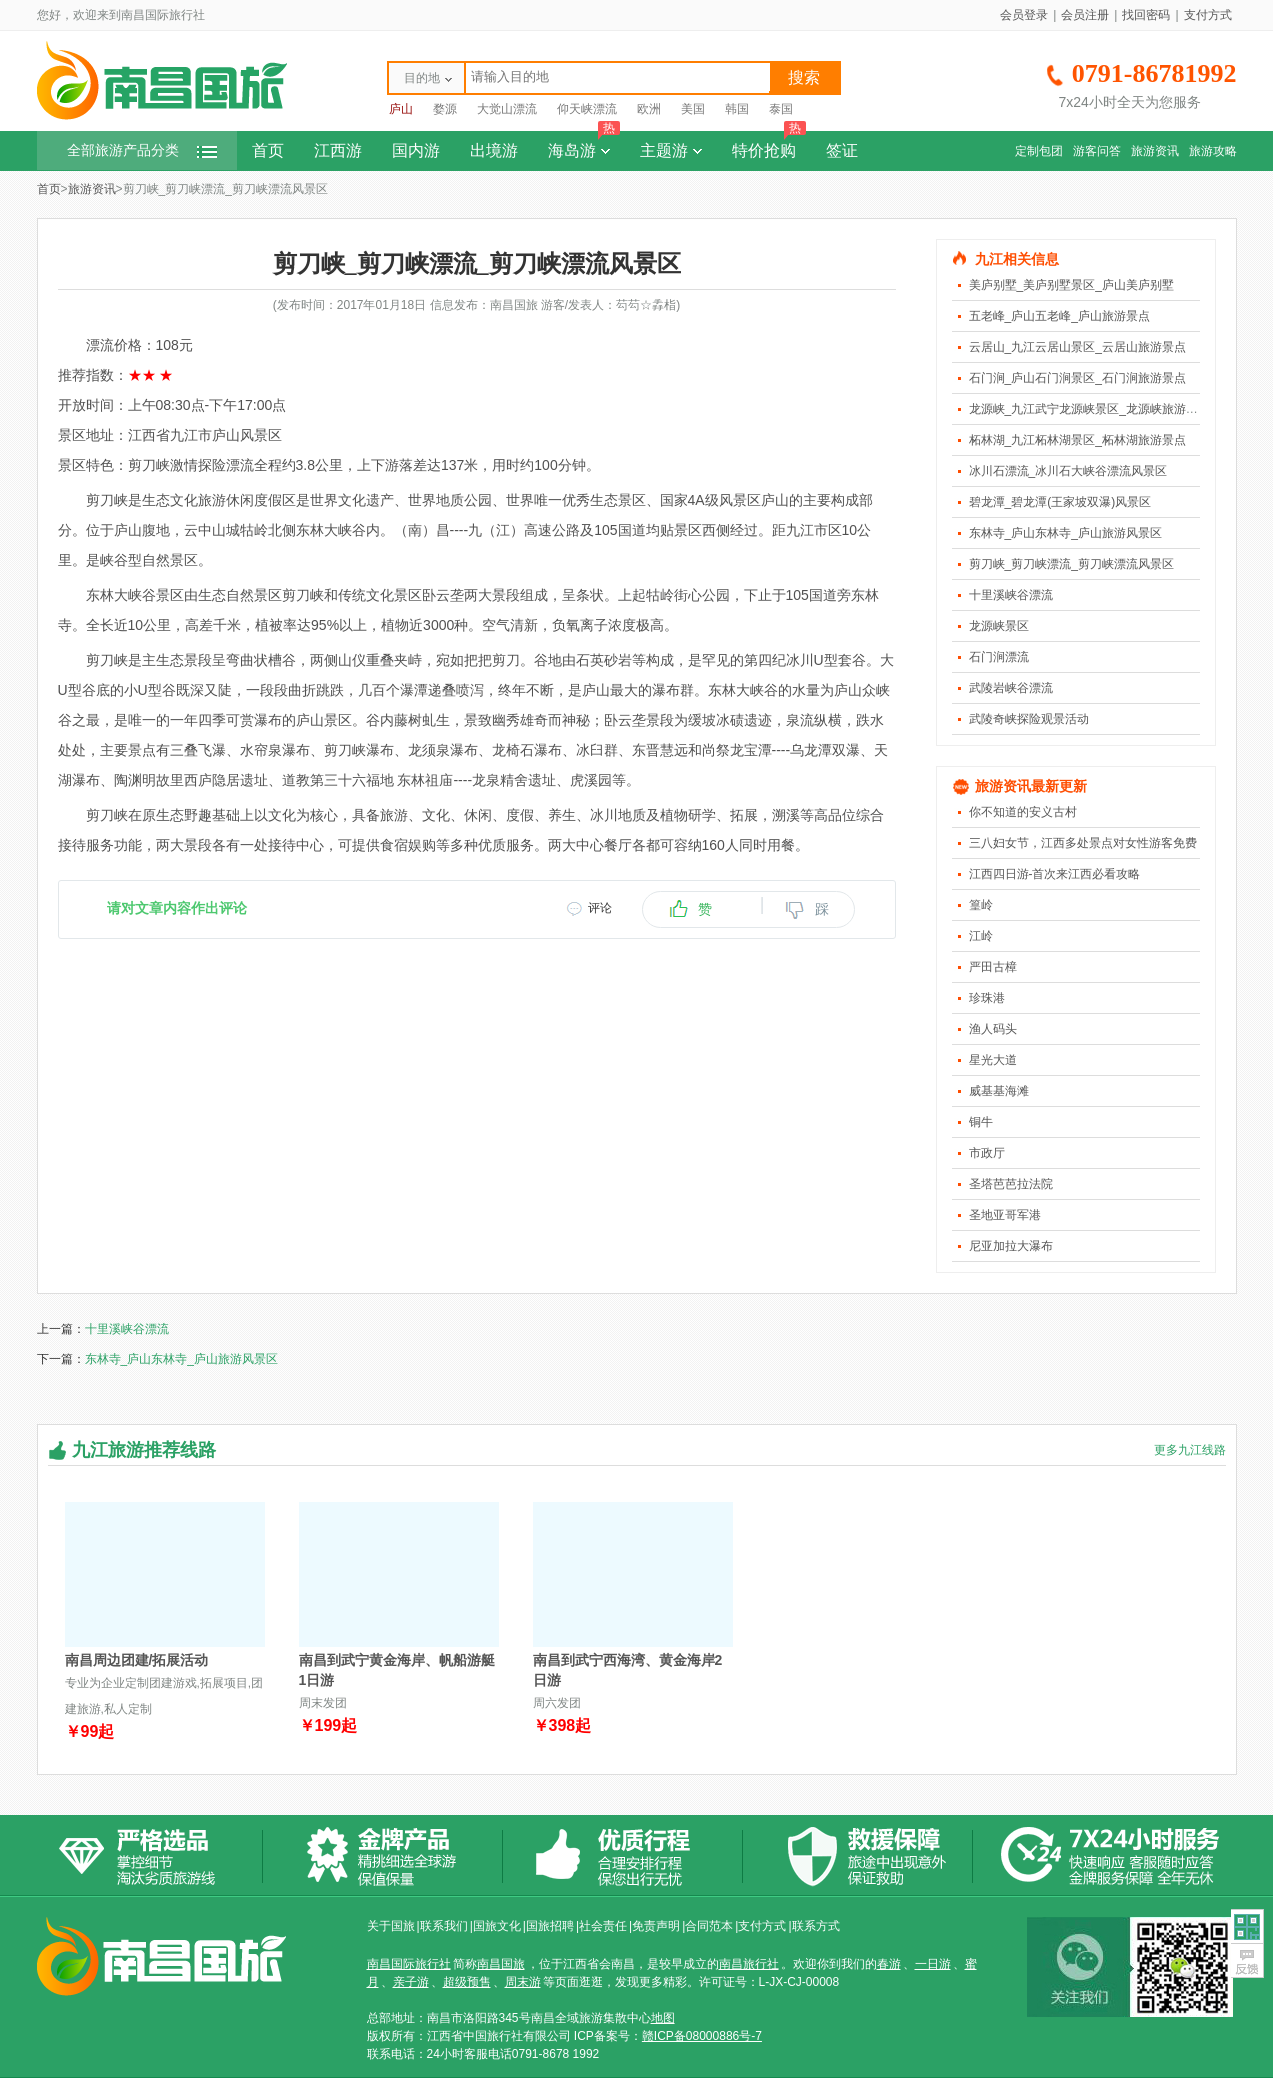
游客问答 (1097, 151)
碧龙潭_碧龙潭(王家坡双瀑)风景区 (1060, 502)
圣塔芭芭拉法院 (1011, 1184)
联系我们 (444, 1926)
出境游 (494, 150)
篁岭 (981, 905)
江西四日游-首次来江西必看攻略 (1055, 874)
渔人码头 (993, 1029)
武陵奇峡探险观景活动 (1029, 719)
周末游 (523, 1982)
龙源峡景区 (999, 626)
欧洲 (649, 109)
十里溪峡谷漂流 (1011, 595)
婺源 (445, 109)
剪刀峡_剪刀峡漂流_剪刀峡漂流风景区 (1071, 564)
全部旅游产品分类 (142, 150)
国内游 (416, 150)
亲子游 (411, 1982)
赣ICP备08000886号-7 (702, 2036)
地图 (663, 2018)
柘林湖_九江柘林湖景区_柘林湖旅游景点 (1077, 440)
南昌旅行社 (749, 1964)
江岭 (981, 936)
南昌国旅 (501, 1964)
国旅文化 (497, 1926)
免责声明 (656, 1926)
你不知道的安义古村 (1023, 812)
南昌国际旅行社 (409, 1964)
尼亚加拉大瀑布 (1011, 1246)
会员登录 (1024, 15)
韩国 (737, 109)
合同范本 (709, 1926)
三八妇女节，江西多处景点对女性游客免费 (1083, 843)
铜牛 (981, 1122)
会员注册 (1085, 15)
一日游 (933, 1964)
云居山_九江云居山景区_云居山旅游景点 (1077, 347)
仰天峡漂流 (587, 109)
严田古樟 (993, 967)
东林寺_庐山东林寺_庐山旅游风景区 (1065, 533)
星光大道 (993, 1060)
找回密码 (1146, 15)
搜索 (804, 77)
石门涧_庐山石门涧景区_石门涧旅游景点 (1077, 378)
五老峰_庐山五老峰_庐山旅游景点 (1059, 316)
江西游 (338, 150)
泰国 (781, 109)
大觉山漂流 (507, 109)
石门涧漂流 (999, 657)
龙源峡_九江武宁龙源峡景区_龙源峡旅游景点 (1089, 409)
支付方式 (1208, 15)
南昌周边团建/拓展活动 (137, 1660)
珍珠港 (987, 998)
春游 (889, 1964)
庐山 (401, 109)
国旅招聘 (550, 1926)
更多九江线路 (1190, 1450)
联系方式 (816, 1926)
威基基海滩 (999, 1091)
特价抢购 (769, 145)
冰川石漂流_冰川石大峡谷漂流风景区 (1068, 471)
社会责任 (603, 1926)
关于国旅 (391, 1926)
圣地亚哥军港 (1005, 1215)
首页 (268, 150)
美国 (693, 109)
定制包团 (1039, 151)
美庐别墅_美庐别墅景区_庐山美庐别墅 (1071, 285)
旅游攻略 (1213, 151)
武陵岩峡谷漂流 (1011, 688)
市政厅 (987, 1153)
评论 (600, 908)
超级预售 (467, 1982)
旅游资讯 (1155, 151)
